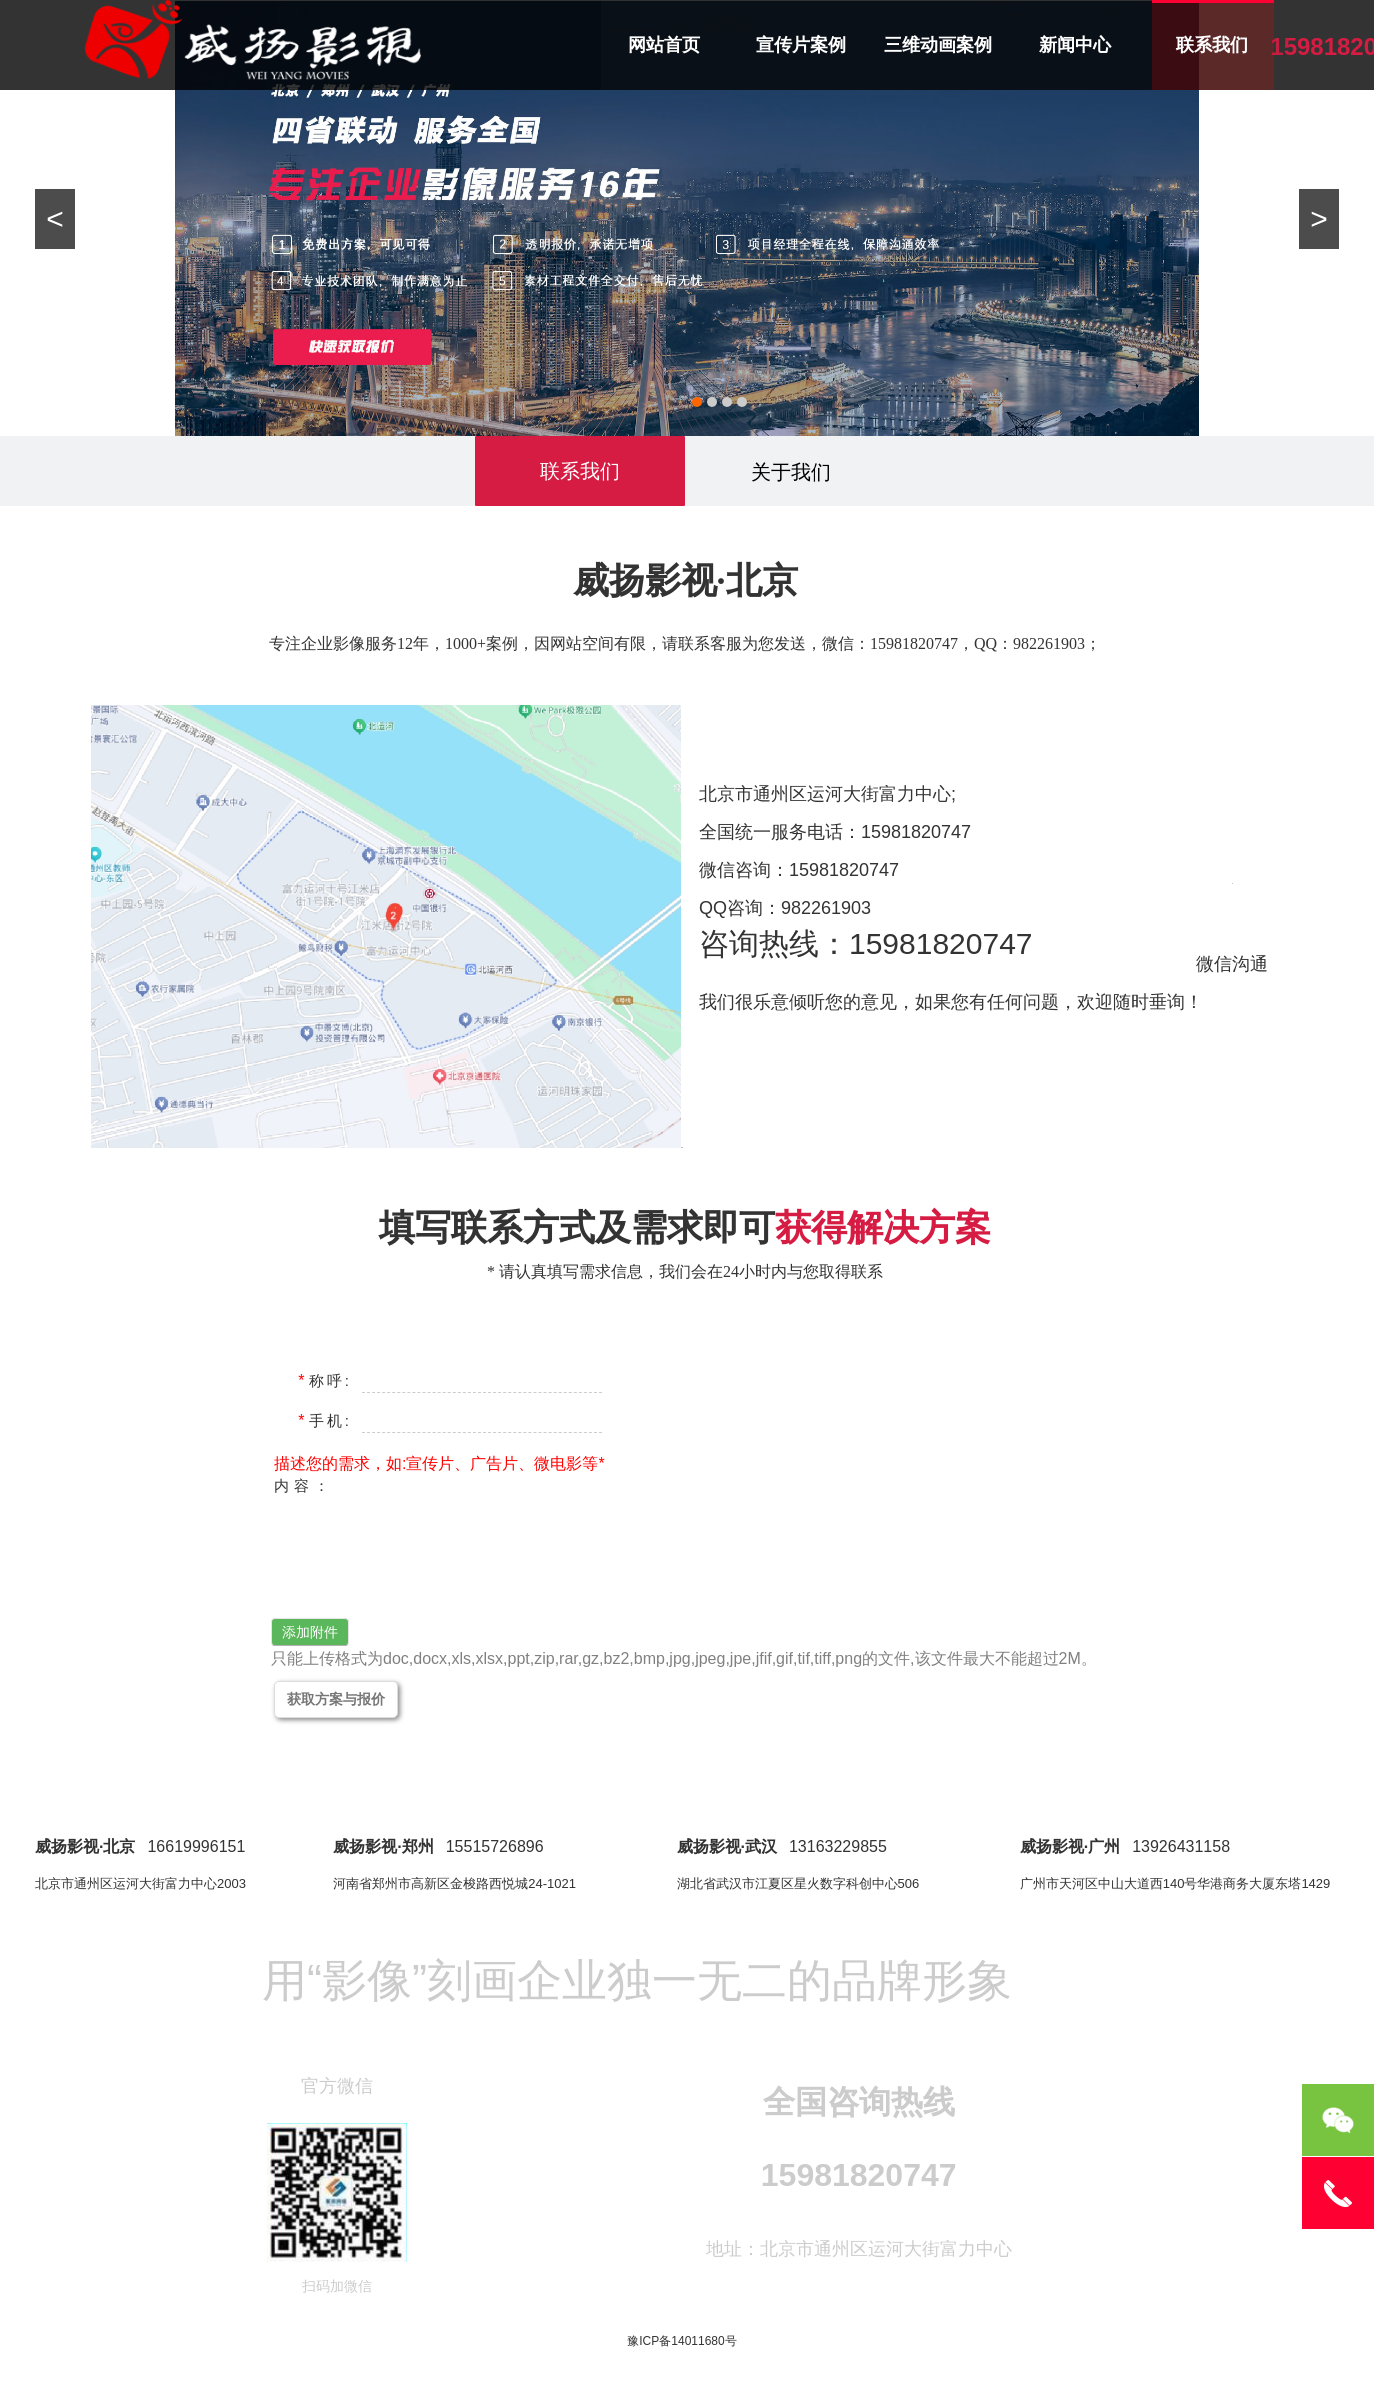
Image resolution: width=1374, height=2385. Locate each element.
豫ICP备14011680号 (681, 2341)
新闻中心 (1075, 45)
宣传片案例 (801, 45)
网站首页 (664, 45)
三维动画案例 (938, 45)
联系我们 (1212, 45)
